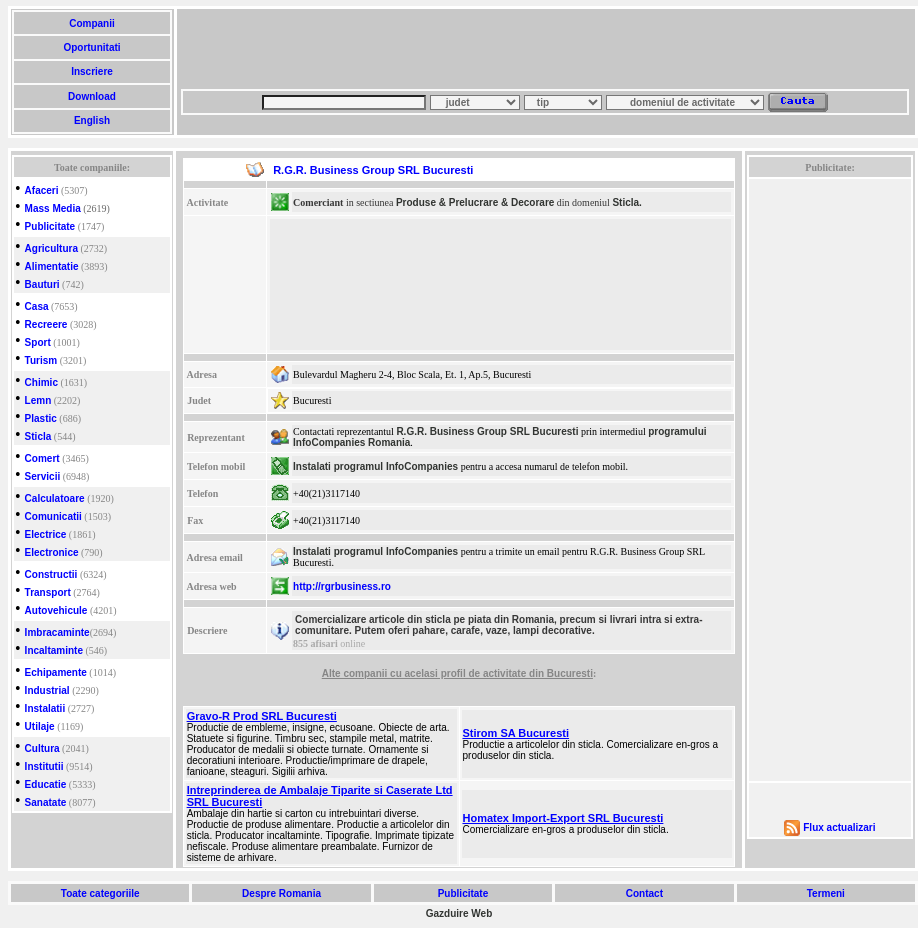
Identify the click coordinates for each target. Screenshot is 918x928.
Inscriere (91, 71)
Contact (644, 893)
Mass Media (53, 208)
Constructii (51, 574)
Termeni (826, 893)
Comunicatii (53, 516)
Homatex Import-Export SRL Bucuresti (563, 818)
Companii (91, 23)
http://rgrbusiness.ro (342, 586)
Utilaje (40, 726)
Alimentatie (52, 266)
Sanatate (46, 802)
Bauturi (42, 284)
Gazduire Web (459, 913)
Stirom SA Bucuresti (516, 733)
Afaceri (42, 190)
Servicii (43, 476)
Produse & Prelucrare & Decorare (475, 202)
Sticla (38, 436)
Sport (38, 342)
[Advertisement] (306, 55)
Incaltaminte (54, 650)
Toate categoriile (100, 893)
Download (91, 96)
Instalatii (45, 708)
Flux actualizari (839, 827)
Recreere (46, 324)
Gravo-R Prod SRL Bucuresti (262, 716)
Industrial (47, 690)
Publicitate (50, 226)
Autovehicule (56, 610)
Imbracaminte (57, 632)
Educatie (46, 784)
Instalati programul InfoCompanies (375, 466)
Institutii (44, 766)
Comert (42, 458)
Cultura (42, 748)
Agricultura (51, 248)
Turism (41, 360)
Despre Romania (281, 893)
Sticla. (626, 202)
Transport (48, 592)
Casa (37, 306)
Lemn (38, 400)
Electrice (46, 534)
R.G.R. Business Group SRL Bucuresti (487, 431)
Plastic (41, 418)
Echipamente (56, 672)
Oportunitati (92, 47)
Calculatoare (55, 498)
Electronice (52, 552)
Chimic (41, 382)
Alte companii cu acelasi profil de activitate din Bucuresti (457, 673)
